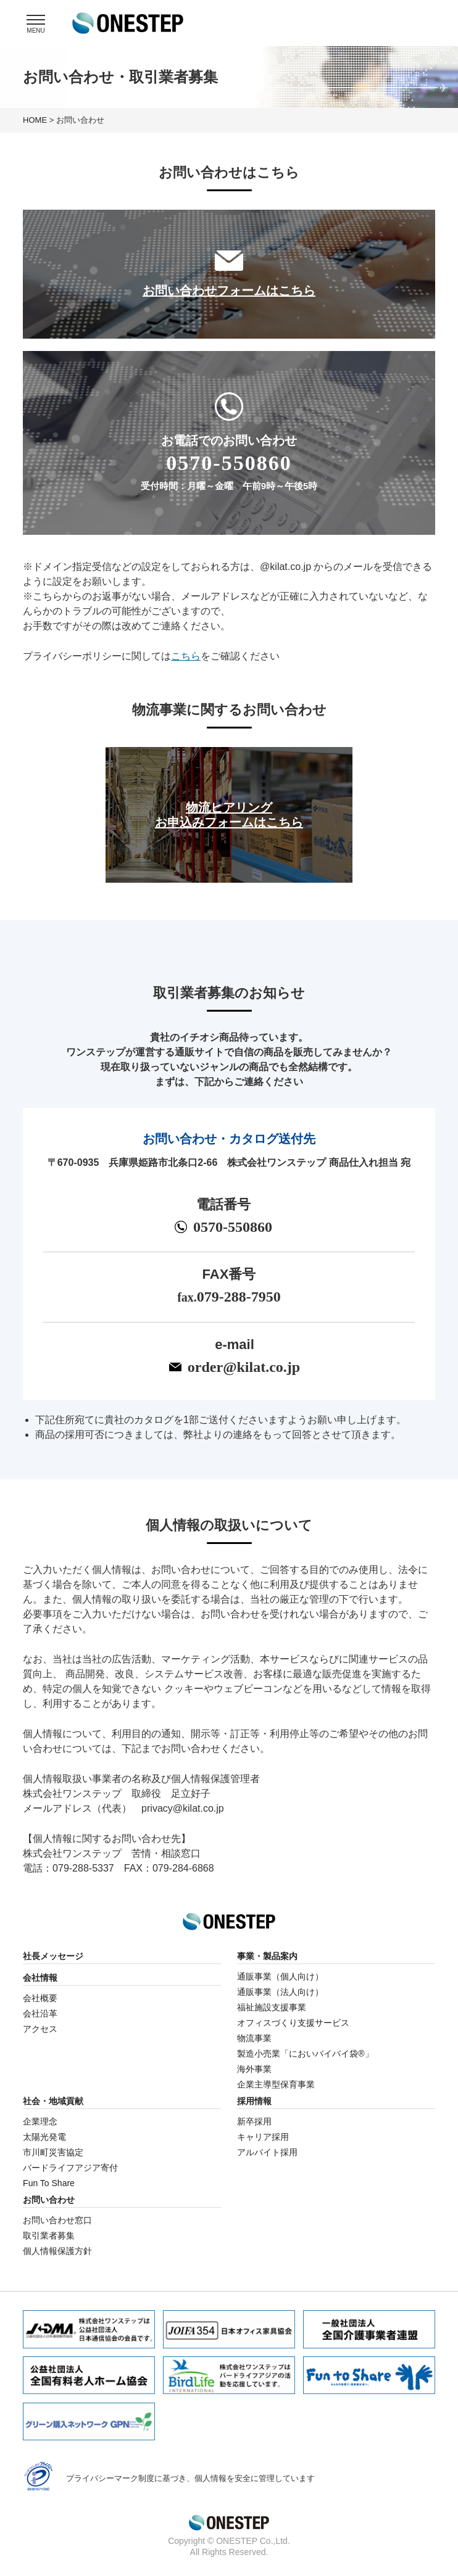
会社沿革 (40, 2013)
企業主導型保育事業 (276, 2084)
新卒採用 (254, 2121)
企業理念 (40, 2121)
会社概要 (40, 1998)
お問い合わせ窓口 (57, 2220)
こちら (186, 656)
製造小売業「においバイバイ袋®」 (305, 2053)
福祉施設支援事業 (271, 2007)
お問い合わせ (49, 2200)
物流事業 (254, 2038)
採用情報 (254, 2101)
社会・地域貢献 (53, 2101)
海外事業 (254, 2069)
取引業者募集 (49, 2235)
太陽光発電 (44, 2137)
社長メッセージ (53, 1956)
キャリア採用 (263, 2137)
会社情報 (40, 1978)
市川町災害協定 (53, 2152)
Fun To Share (49, 2183)
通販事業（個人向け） (280, 1976)
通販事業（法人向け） (280, 1992)
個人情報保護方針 (57, 2251)
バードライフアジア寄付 (70, 2168)
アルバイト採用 (267, 2152)
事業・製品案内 (267, 1956)
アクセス (40, 2029)
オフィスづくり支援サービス (293, 2023)
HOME (35, 120)
